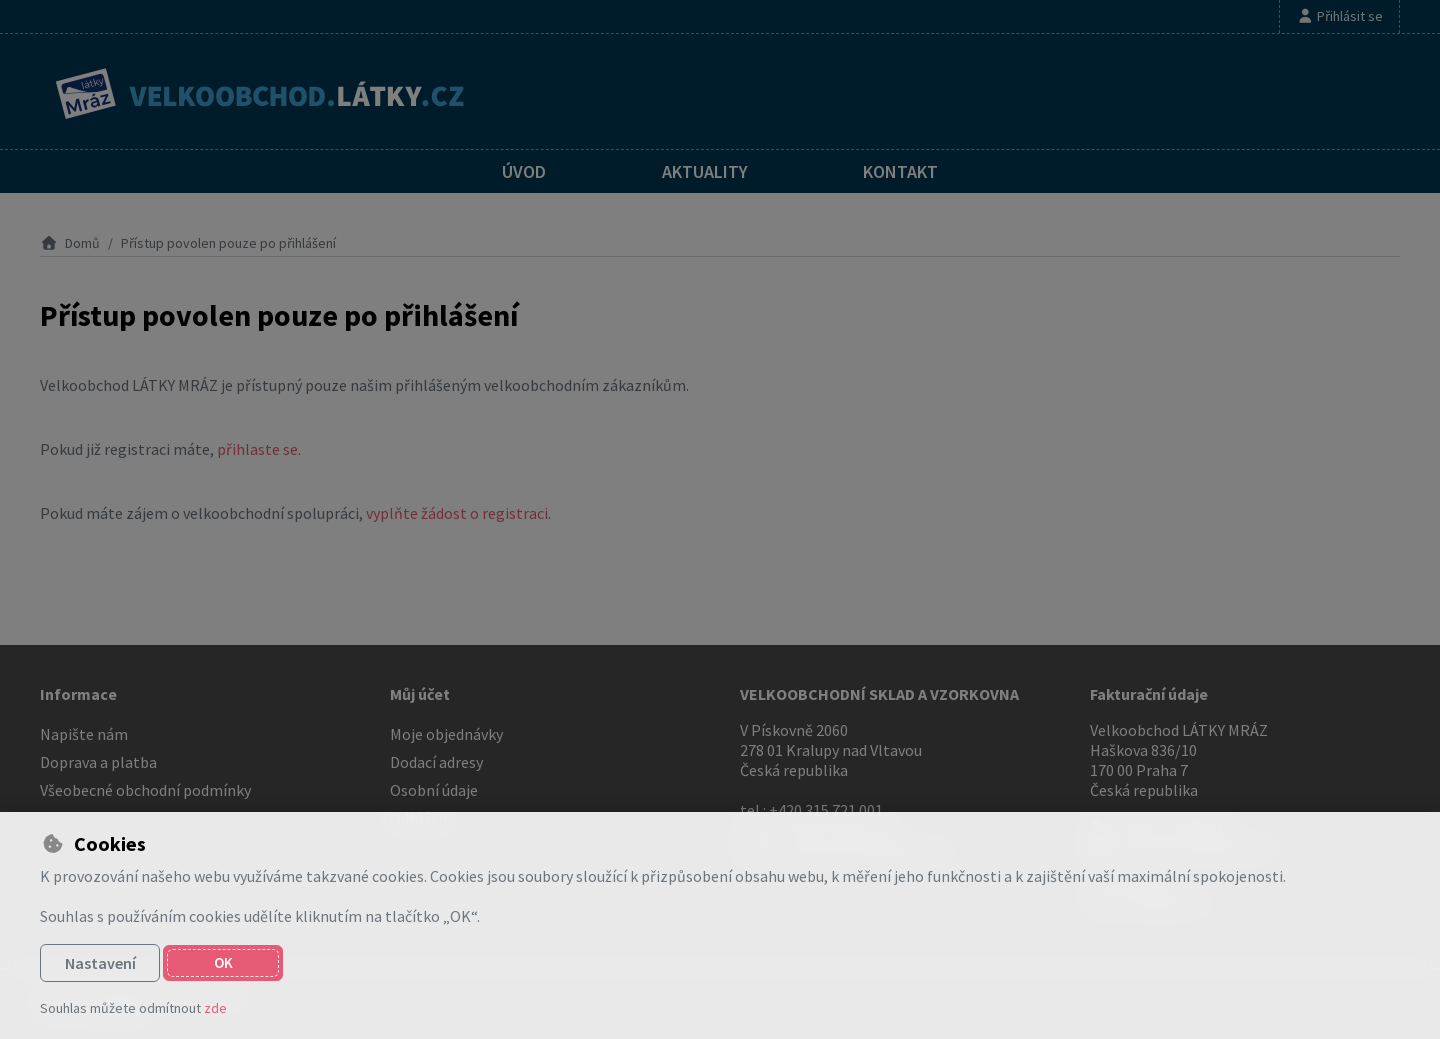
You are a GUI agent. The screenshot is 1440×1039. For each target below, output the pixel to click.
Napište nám (84, 734)
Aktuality (705, 171)
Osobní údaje (434, 790)
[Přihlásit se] (1339, 16)
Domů (70, 243)
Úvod (524, 171)
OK (223, 962)
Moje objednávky (446, 734)
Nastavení (100, 963)
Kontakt (900, 171)
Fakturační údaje (1149, 694)
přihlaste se (257, 449)
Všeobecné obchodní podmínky (145, 790)
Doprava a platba (98, 762)
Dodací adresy (436, 762)
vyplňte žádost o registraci (457, 513)
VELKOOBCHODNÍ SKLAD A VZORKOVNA (879, 694)
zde (215, 1008)
